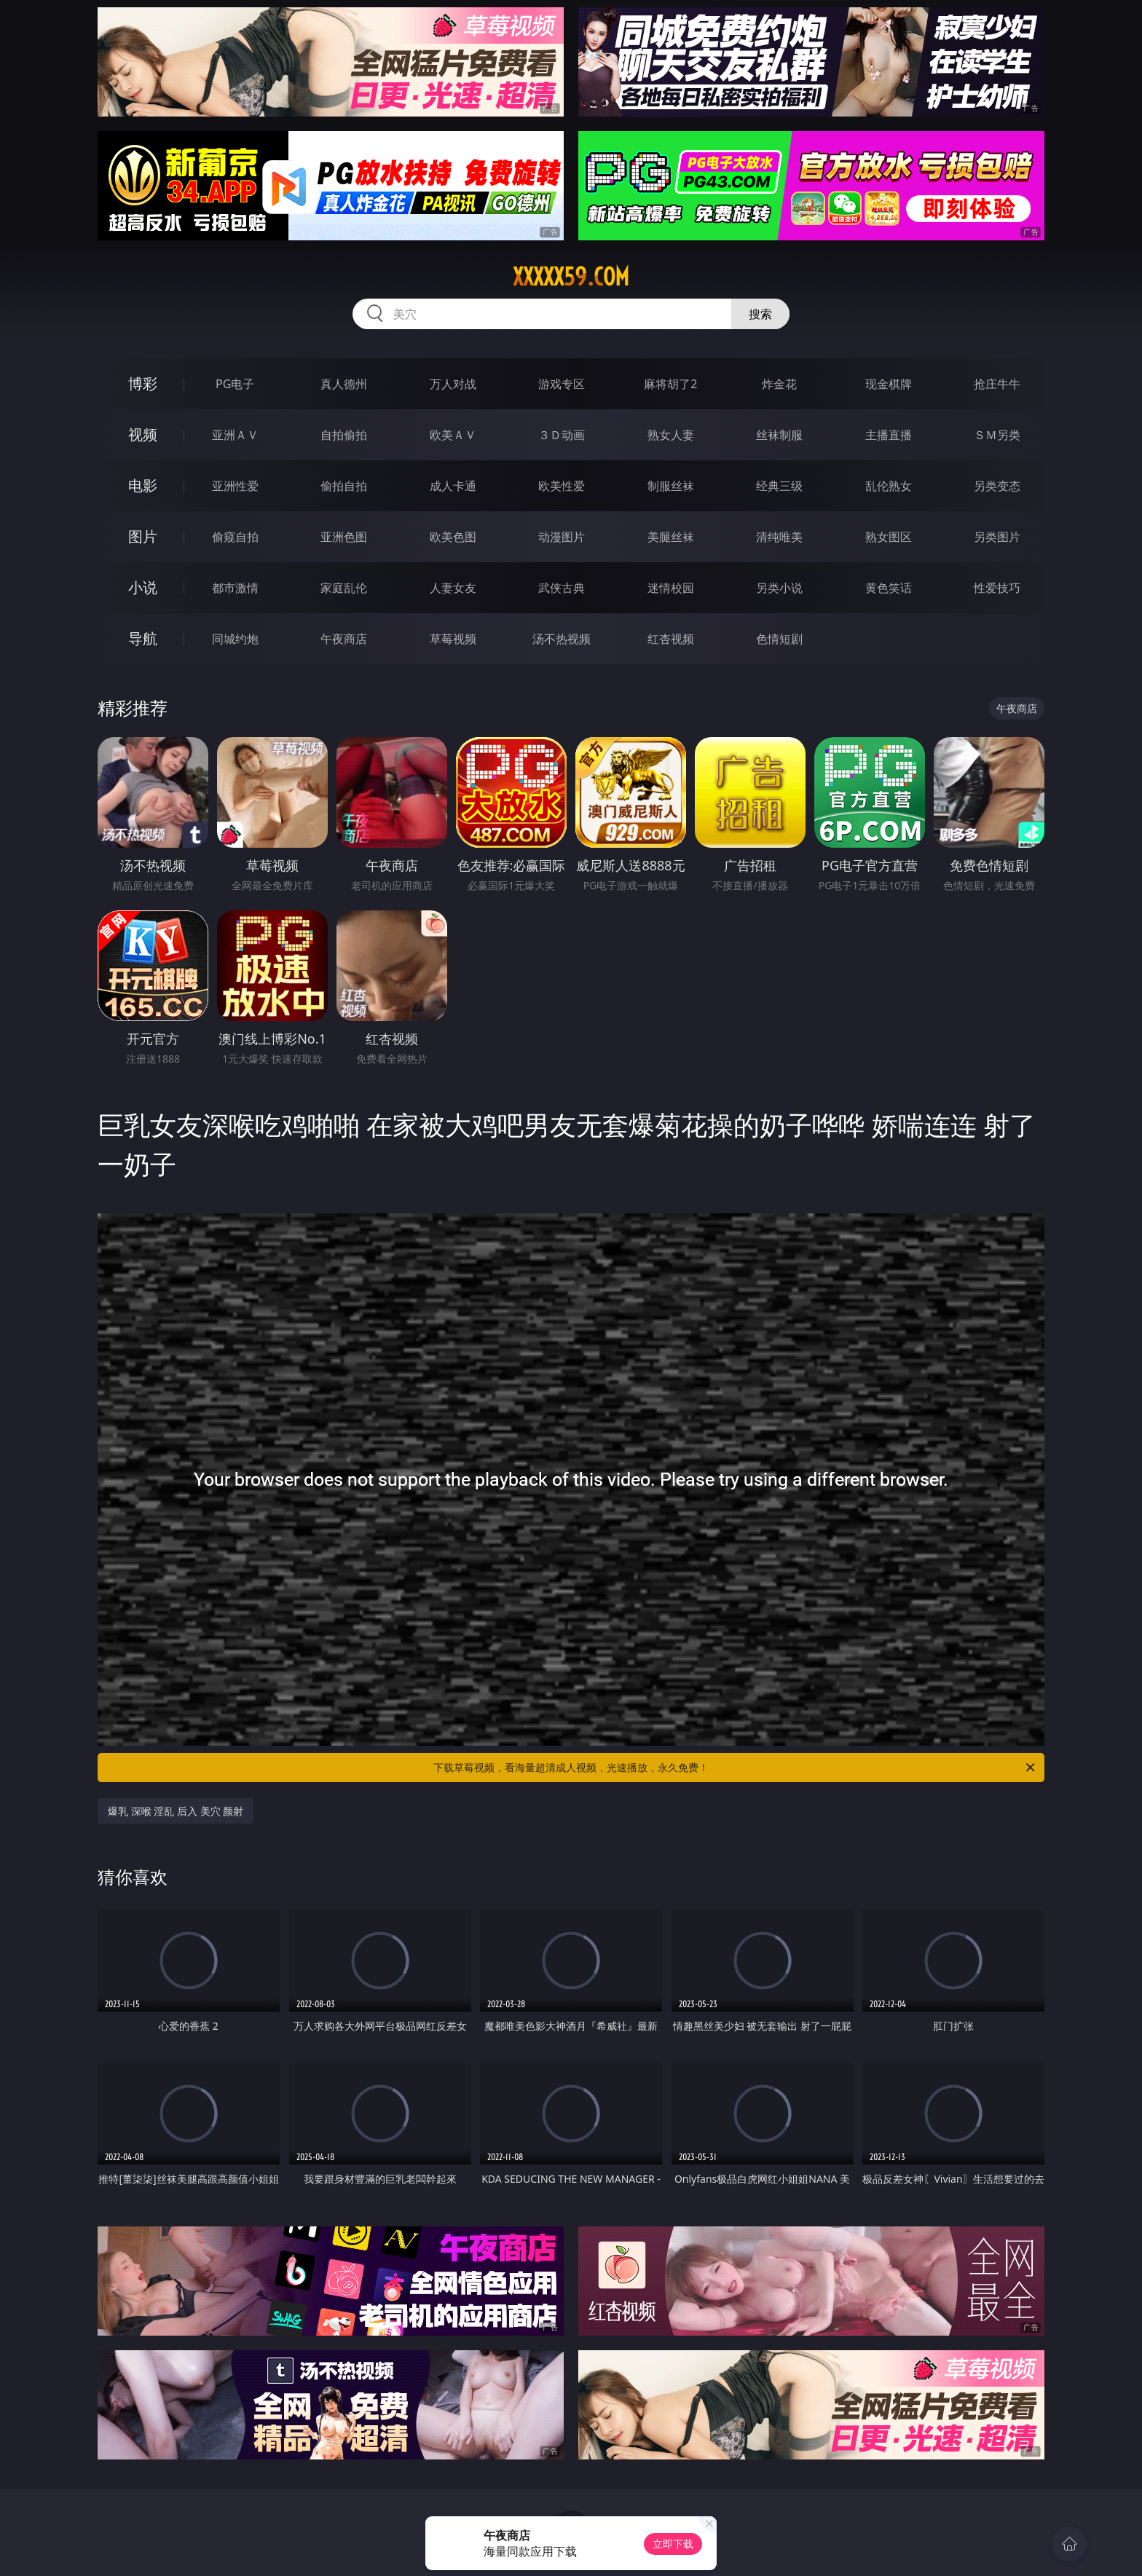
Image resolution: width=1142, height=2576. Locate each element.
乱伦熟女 (888, 486)
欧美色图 (453, 537)
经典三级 (779, 486)
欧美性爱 (561, 486)
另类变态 (997, 486)
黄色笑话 (888, 588)
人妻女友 (453, 588)
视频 (142, 434)
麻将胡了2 (670, 384)
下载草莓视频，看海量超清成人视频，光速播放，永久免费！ (735, 1767)
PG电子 (235, 384)
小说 (142, 587)
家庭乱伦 (343, 588)
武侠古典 (561, 588)
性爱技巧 (997, 588)
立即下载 (673, 2544)
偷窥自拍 (235, 537)
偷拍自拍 (343, 486)
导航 (142, 638)
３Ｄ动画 (561, 435)
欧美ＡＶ (453, 435)
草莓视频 (453, 639)
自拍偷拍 (343, 435)
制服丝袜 (670, 486)
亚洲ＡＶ (235, 435)
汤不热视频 (561, 639)
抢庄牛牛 (997, 384)
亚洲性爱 (235, 486)
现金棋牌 (888, 384)
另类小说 (779, 588)
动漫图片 (561, 537)
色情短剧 (779, 639)
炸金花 (779, 384)
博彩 (142, 383)
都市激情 (235, 588)
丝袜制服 (779, 435)
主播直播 (888, 435)
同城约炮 (235, 639)
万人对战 (453, 384)
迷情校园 (670, 588)
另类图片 (997, 537)
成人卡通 (453, 486)
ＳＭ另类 (997, 435)
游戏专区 (561, 384)
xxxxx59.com (571, 276)
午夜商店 (343, 639)
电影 (142, 485)
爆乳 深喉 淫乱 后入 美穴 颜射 (175, 1811)
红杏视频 (670, 639)
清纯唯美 (779, 537)
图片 (142, 536)
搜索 (760, 314)
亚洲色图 (343, 537)
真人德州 (343, 384)
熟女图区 (888, 537)
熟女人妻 (670, 435)
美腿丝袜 (670, 537)
